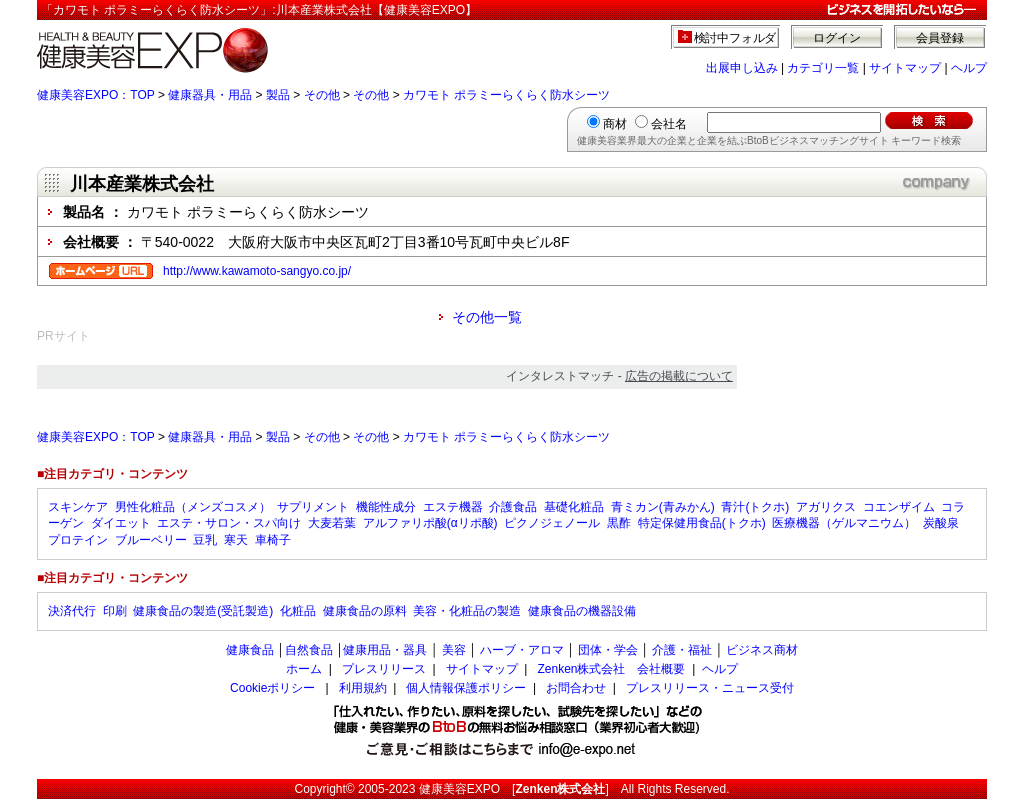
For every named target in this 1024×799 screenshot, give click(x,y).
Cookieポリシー (272, 688)
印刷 (115, 611)
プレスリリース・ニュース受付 (710, 688)
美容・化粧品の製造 (467, 611)
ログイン (837, 38)
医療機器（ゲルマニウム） (844, 523)
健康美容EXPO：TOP (96, 95)
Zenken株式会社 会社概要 (611, 669)
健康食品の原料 (365, 611)
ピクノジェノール (552, 523)
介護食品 (513, 507)
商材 (615, 124)
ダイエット (121, 523)
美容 (454, 650)
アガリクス (826, 507)
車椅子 (273, 540)
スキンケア (78, 507)
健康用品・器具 (385, 650)
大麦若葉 (332, 523)
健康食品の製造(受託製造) (203, 611)
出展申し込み (742, 68)
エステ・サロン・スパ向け (229, 523)
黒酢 (619, 523)
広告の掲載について (679, 376)
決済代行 (72, 611)
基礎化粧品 (574, 507)
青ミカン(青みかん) (663, 507)
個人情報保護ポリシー (466, 688)
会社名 (669, 124)
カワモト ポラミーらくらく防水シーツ (506, 95)
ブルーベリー (151, 540)
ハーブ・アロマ (522, 650)
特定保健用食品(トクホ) (702, 523)
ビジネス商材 (762, 650)
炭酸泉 (941, 523)
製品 (278, 95)
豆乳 (205, 540)
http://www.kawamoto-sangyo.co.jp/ (257, 271)
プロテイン (78, 540)
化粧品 (298, 611)
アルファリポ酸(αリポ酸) (430, 523)
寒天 (236, 540)
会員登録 (940, 38)
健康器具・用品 (210, 95)
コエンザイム (899, 507)
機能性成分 (386, 507)
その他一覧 (487, 317)
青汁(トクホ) (755, 507)
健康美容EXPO (459, 789)
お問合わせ (576, 688)
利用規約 (363, 688)
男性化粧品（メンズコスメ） (193, 507)
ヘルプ (969, 68)
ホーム (304, 669)
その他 (322, 95)
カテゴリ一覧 (823, 68)
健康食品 (250, 650)
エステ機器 (453, 507)
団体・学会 (608, 650)
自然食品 (309, 650)
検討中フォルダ (735, 38)
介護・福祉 (682, 650)
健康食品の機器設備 (582, 611)
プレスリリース (384, 669)
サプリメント (313, 507)
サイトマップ (905, 68)
